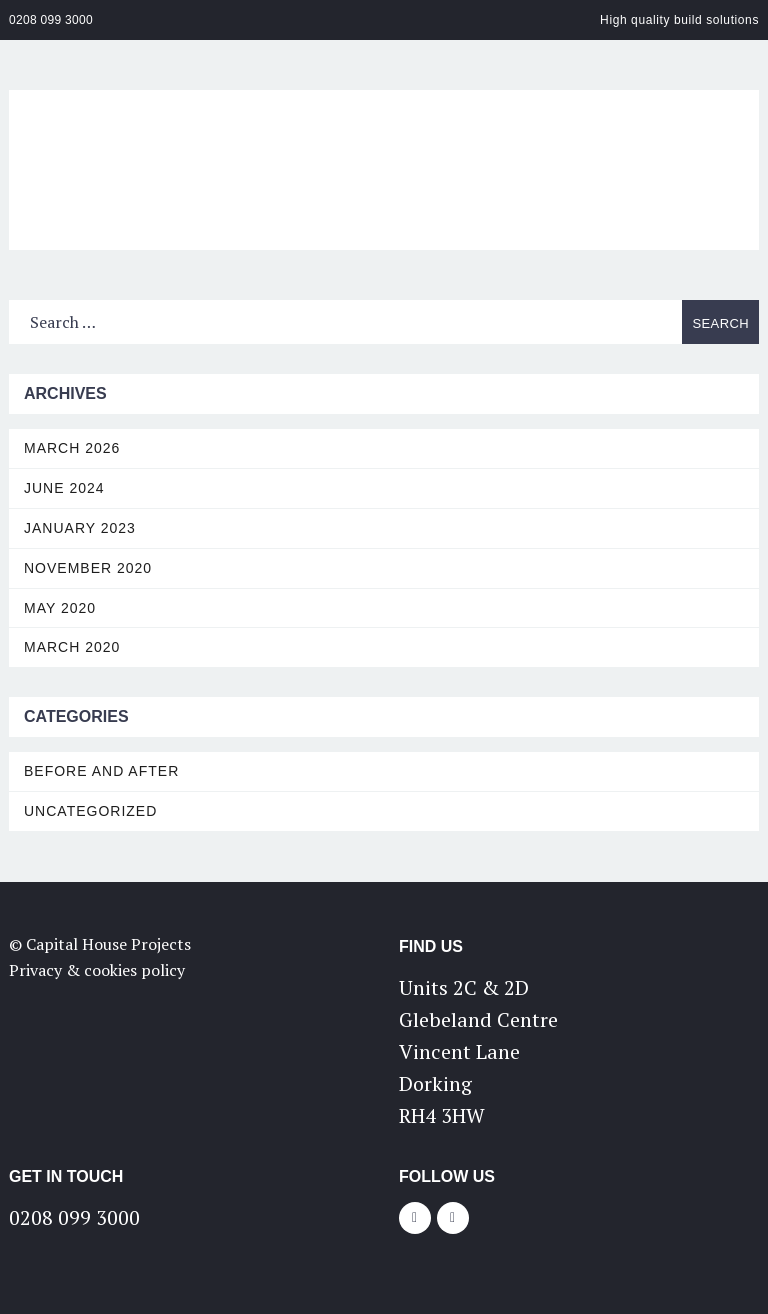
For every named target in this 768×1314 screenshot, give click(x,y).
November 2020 (88, 568)
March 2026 (72, 448)
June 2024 (64, 488)
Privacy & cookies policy (97, 970)
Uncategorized (90, 811)
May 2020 (60, 608)
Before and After (101, 771)
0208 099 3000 (51, 20)
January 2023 (80, 528)
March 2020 (72, 647)
